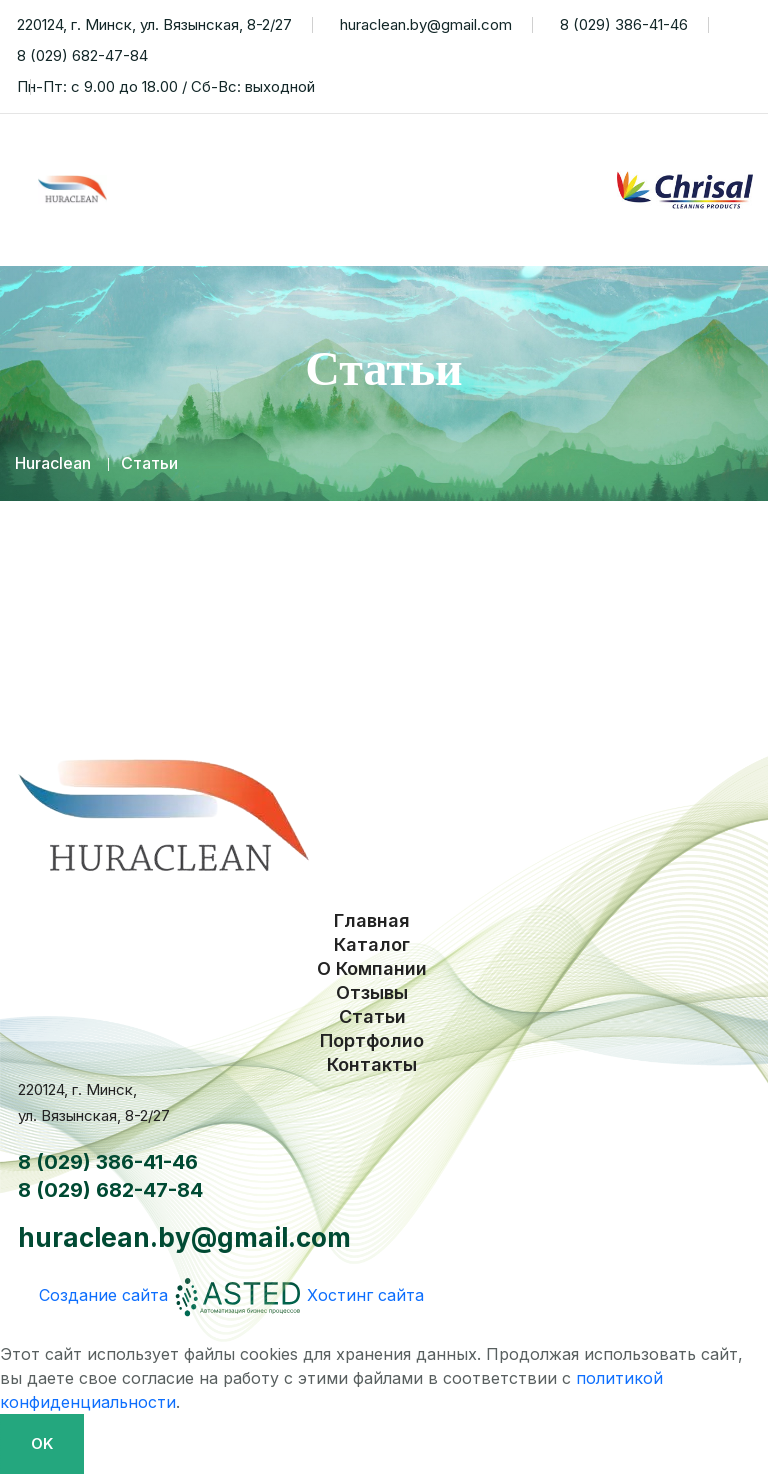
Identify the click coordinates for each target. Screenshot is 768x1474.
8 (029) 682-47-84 (79, 56)
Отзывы (164, 228)
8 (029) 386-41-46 (620, 25)
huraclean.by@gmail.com (422, 25)
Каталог (291, 152)
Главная (165, 152)
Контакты (568, 228)
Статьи (285, 228)
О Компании (435, 152)
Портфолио (422, 228)
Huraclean (53, 463)
